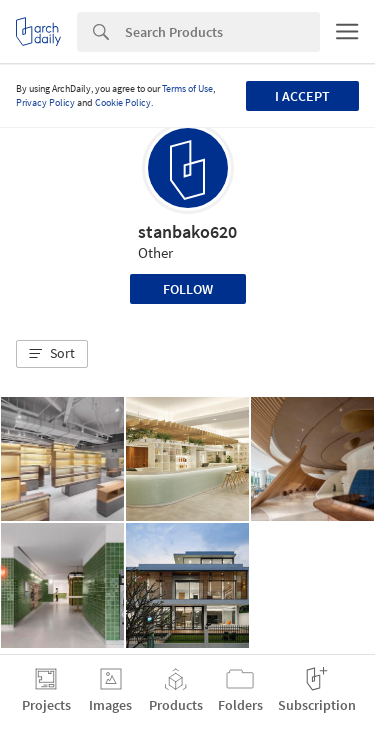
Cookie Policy (123, 102)
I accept (302, 96)
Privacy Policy (45, 102)
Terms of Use (187, 88)
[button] (52, 354)
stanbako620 (187, 231)
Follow (188, 289)
